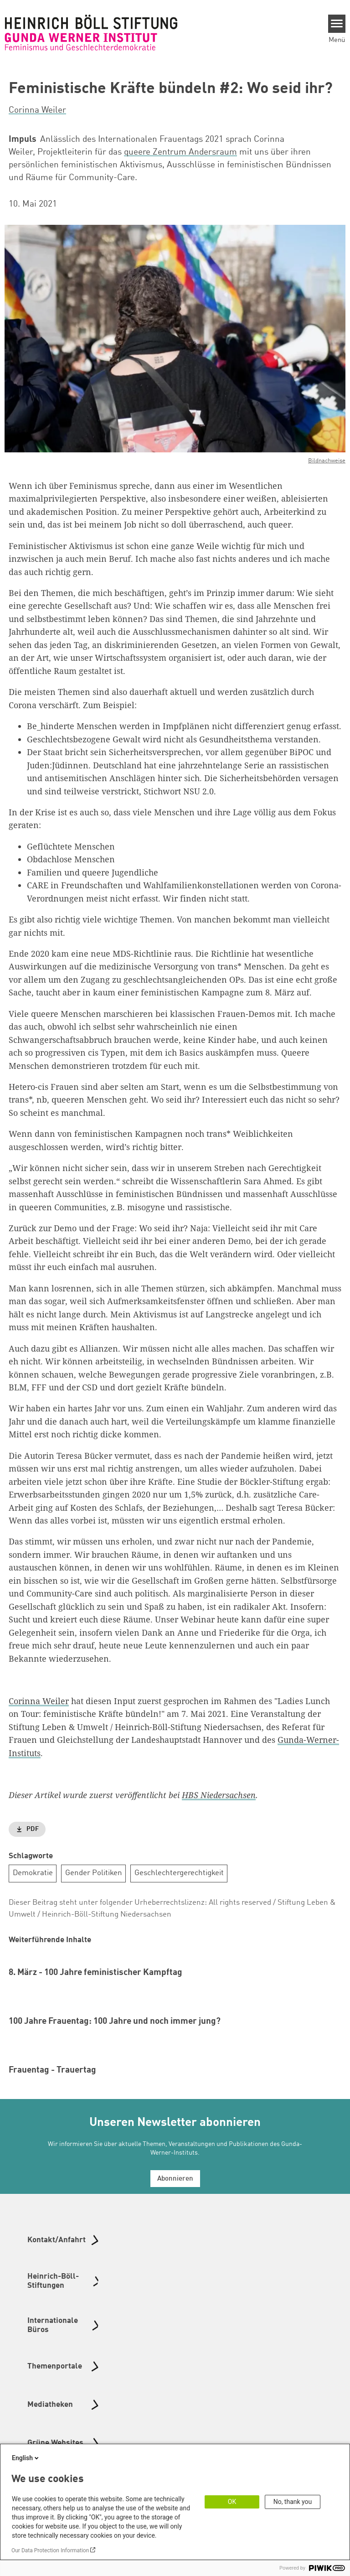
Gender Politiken (93, 1873)
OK (232, 2501)
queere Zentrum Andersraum (180, 152)
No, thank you (292, 2501)
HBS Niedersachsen (219, 1794)
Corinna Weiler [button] (37, 110)
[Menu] (337, 24)
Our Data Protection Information (50, 2550)
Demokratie (33, 1873)
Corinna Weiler (39, 1700)
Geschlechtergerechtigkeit (179, 1873)
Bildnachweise (326, 461)
